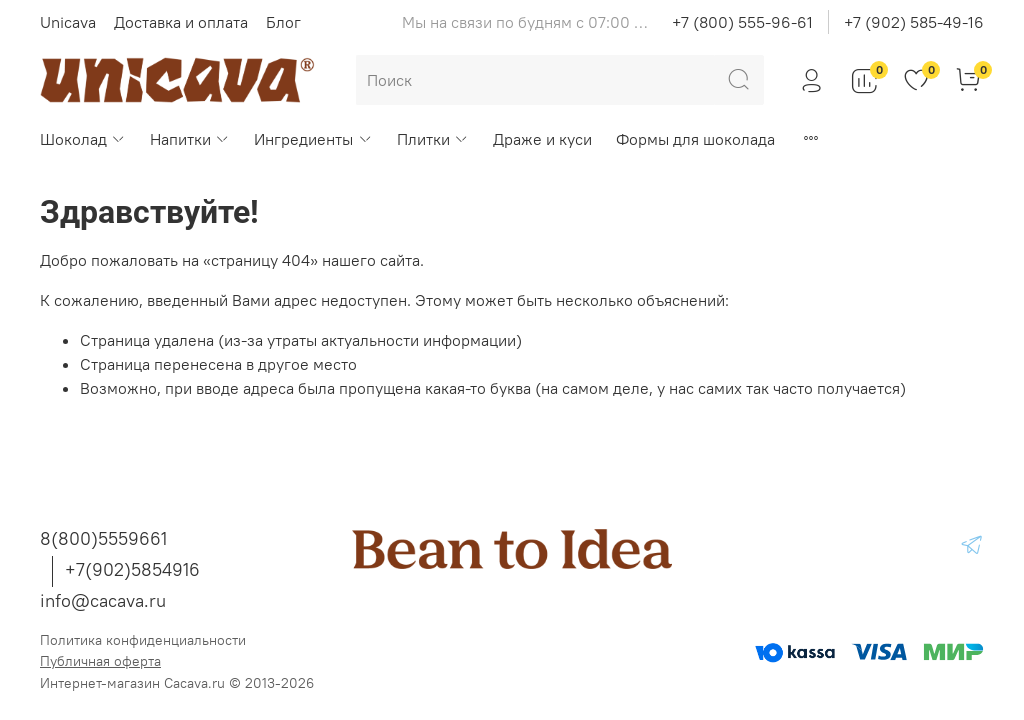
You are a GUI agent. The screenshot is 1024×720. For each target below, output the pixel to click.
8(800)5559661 (103, 538)
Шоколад (83, 139)
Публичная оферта (100, 661)
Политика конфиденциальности (143, 640)
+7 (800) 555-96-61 (742, 22)
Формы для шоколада (695, 139)
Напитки (190, 139)
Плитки (433, 139)
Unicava (68, 22)
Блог (283, 22)
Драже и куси (542, 139)
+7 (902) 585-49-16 (914, 22)
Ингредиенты (313, 139)
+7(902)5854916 (132, 569)
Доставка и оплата (181, 22)
